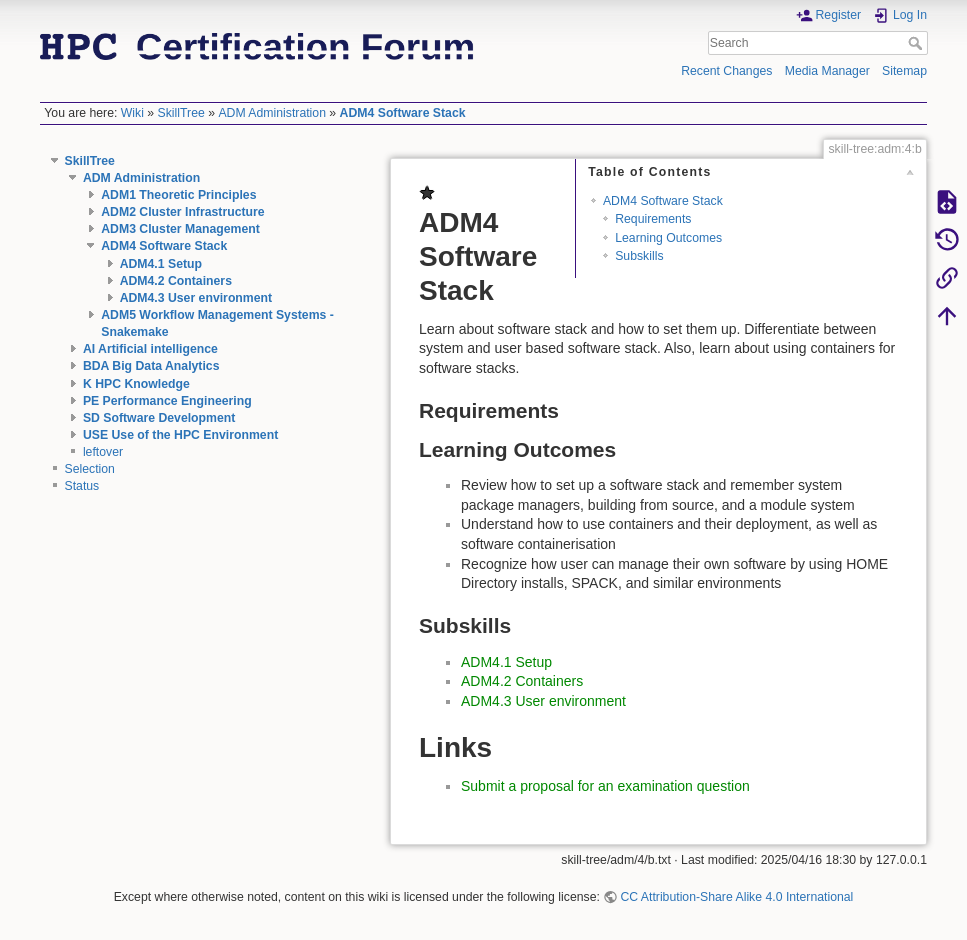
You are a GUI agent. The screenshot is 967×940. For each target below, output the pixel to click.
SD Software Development (159, 418)
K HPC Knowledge (136, 384)
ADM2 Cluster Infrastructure (182, 212)
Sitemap (904, 71)
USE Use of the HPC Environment (180, 435)
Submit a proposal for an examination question (605, 786)
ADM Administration (272, 113)
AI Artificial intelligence (150, 349)
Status (82, 486)
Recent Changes (726, 71)
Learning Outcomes (668, 238)
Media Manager (827, 71)
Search (917, 43)
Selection (90, 469)
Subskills (639, 256)
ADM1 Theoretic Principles (178, 195)
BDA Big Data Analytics (151, 366)
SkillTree (181, 113)
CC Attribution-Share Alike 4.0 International (736, 897)
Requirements (653, 219)
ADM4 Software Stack (403, 113)
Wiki (132, 113)
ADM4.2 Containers (176, 281)
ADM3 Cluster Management (180, 229)
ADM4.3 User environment (196, 298)
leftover (103, 452)
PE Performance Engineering (167, 401)
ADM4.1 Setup (161, 264)
